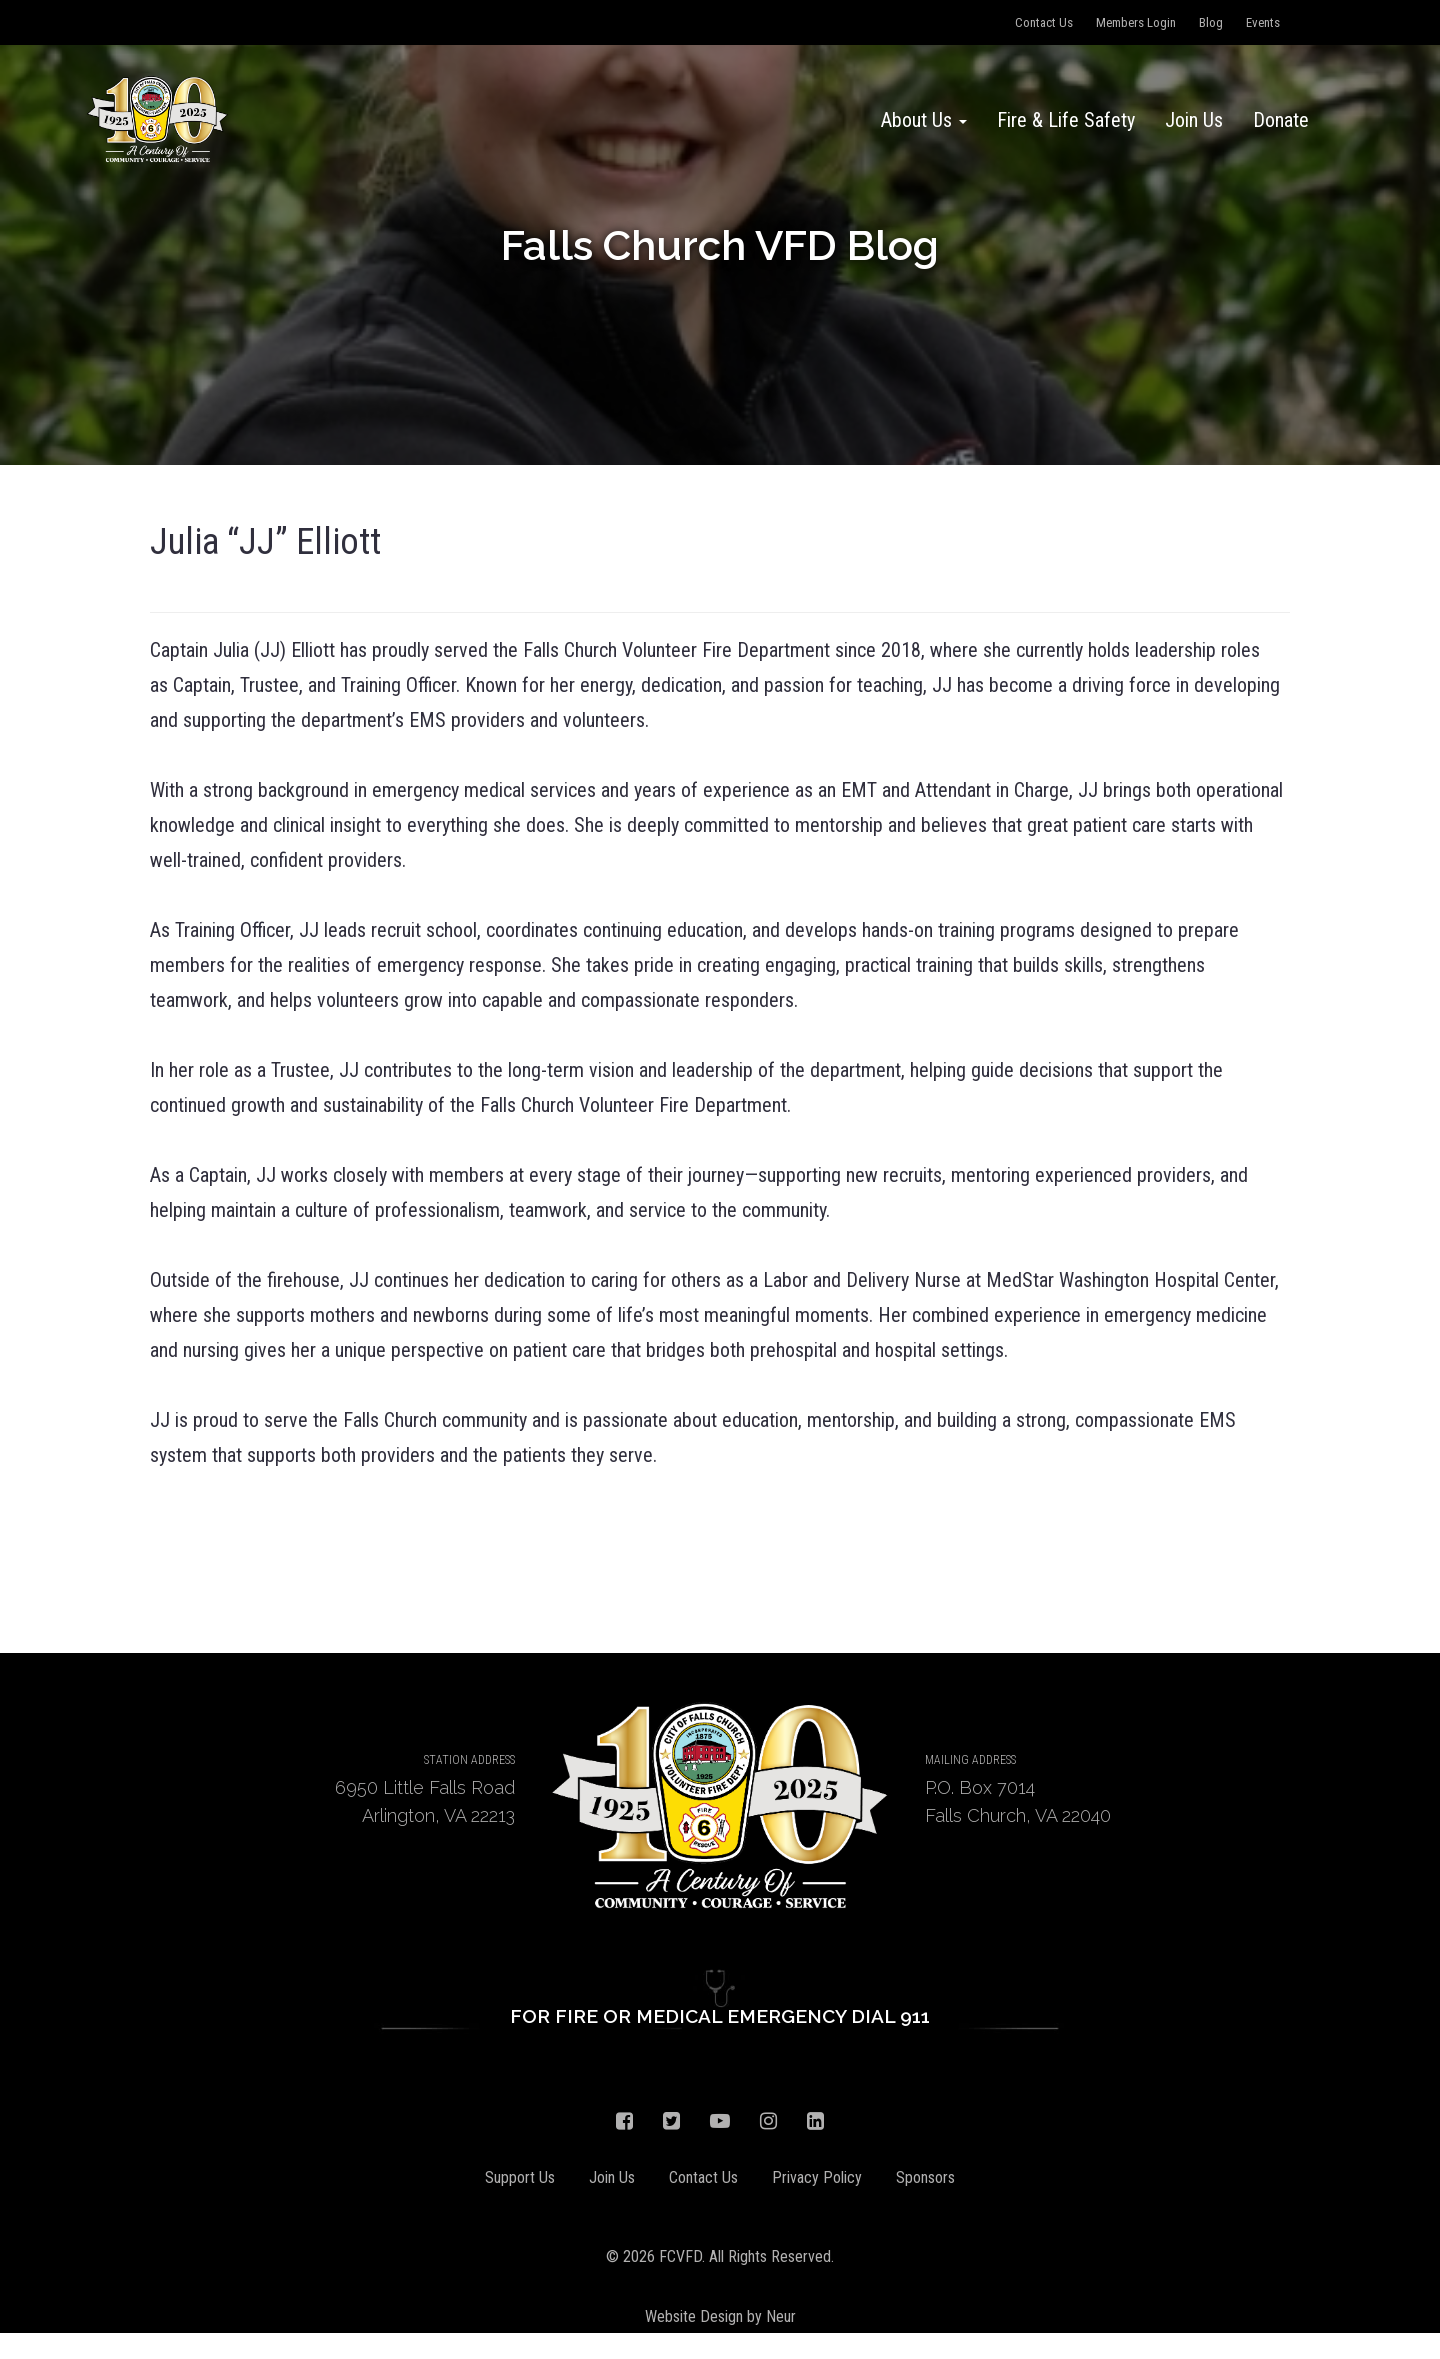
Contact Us (1044, 22)
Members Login (1136, 22)
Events (1263, 22)
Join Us (1194, 120)
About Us (924, 120)
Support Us (520, 2177)
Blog (1211, 22)
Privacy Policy (817, 2177)
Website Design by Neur (720, 2316)
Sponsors (925, 2177)
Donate (1281, 120)
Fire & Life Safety (1066, 120)
